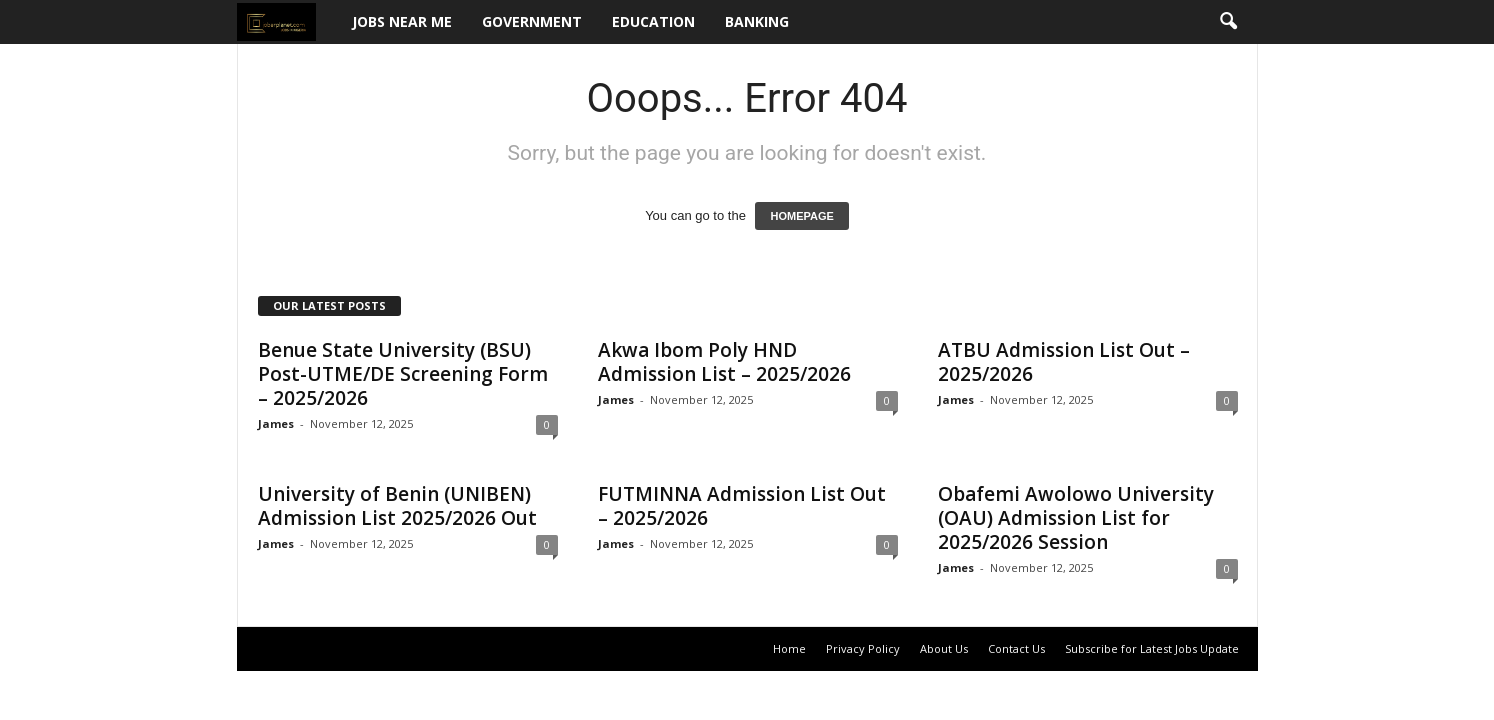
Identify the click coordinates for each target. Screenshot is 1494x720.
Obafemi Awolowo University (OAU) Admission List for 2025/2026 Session (1076, 518)
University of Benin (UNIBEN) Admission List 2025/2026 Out (397, 506)
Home (789, 648)
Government (532, 21)
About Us (944, 648)
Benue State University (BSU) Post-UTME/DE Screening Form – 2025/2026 (403, 374)
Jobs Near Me (402, 21)
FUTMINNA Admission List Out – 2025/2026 (742, 506)
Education (653, 21)
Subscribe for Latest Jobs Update (1152, 648)
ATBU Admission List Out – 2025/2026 (1064, 362)
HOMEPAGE (801, 216)
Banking (757, 21)
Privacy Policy (863, 648)
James (276, 423)
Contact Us (1016, 648)
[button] (1228, 22)
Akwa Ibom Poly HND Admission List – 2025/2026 (724, 362)
